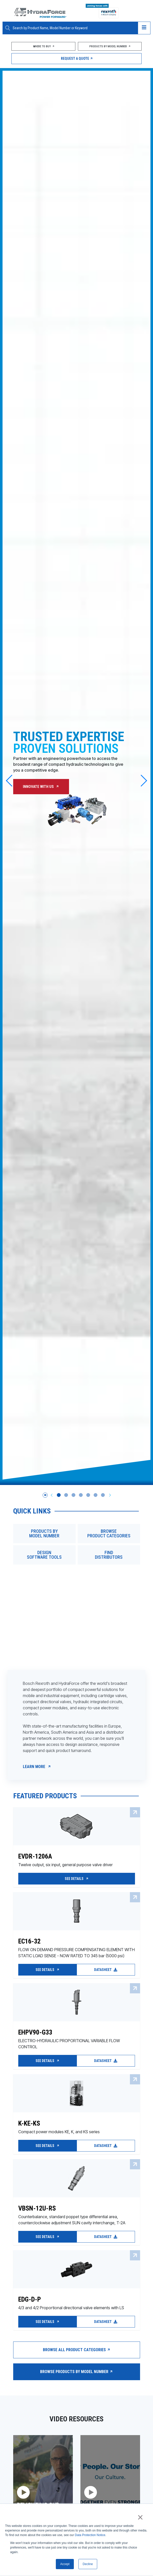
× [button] (140, 2517)
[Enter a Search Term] (73, 28)
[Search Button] (8, 28)
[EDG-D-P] (76, 2300)
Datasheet (105, 1970)
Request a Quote (76, 58)
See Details (77, 1879)
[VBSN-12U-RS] (76, 2212)
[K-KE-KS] (76, 2124)
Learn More (37, 1766)
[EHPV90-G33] (76, 2036)
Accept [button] (65, 2564)
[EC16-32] (76, 1945)
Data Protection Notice (90, 2535)
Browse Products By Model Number (76, 2371)
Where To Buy (43, 46)
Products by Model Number (110, 46)
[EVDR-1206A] (76, 1857)
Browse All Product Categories (76, 2349)
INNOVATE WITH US (41, 786)
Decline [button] (88, 2564)
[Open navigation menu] (144, 28)
